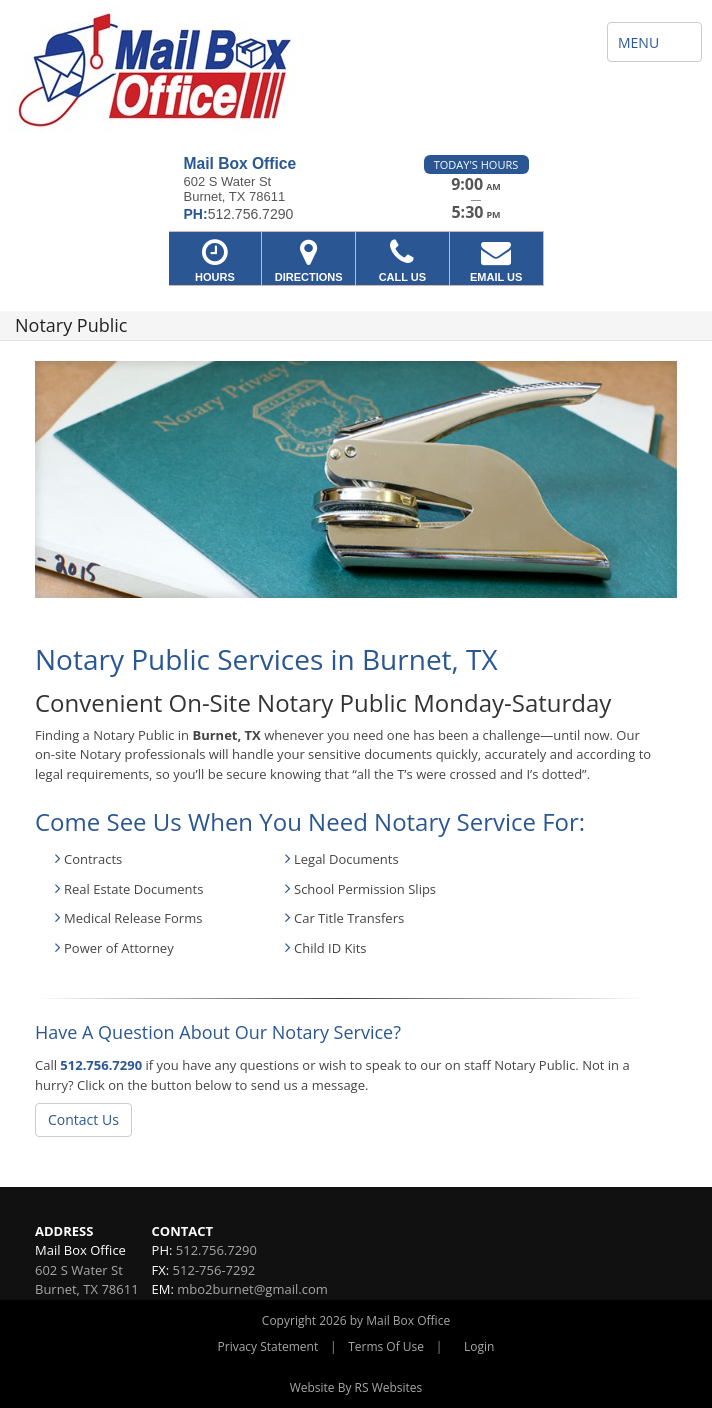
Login (479, 1346)
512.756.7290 (101, 1065)
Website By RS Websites (356, 1387)
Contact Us (83, 1119)
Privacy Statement (268, 1346)
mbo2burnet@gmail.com (252, 1289)
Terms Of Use (386, 1346)
